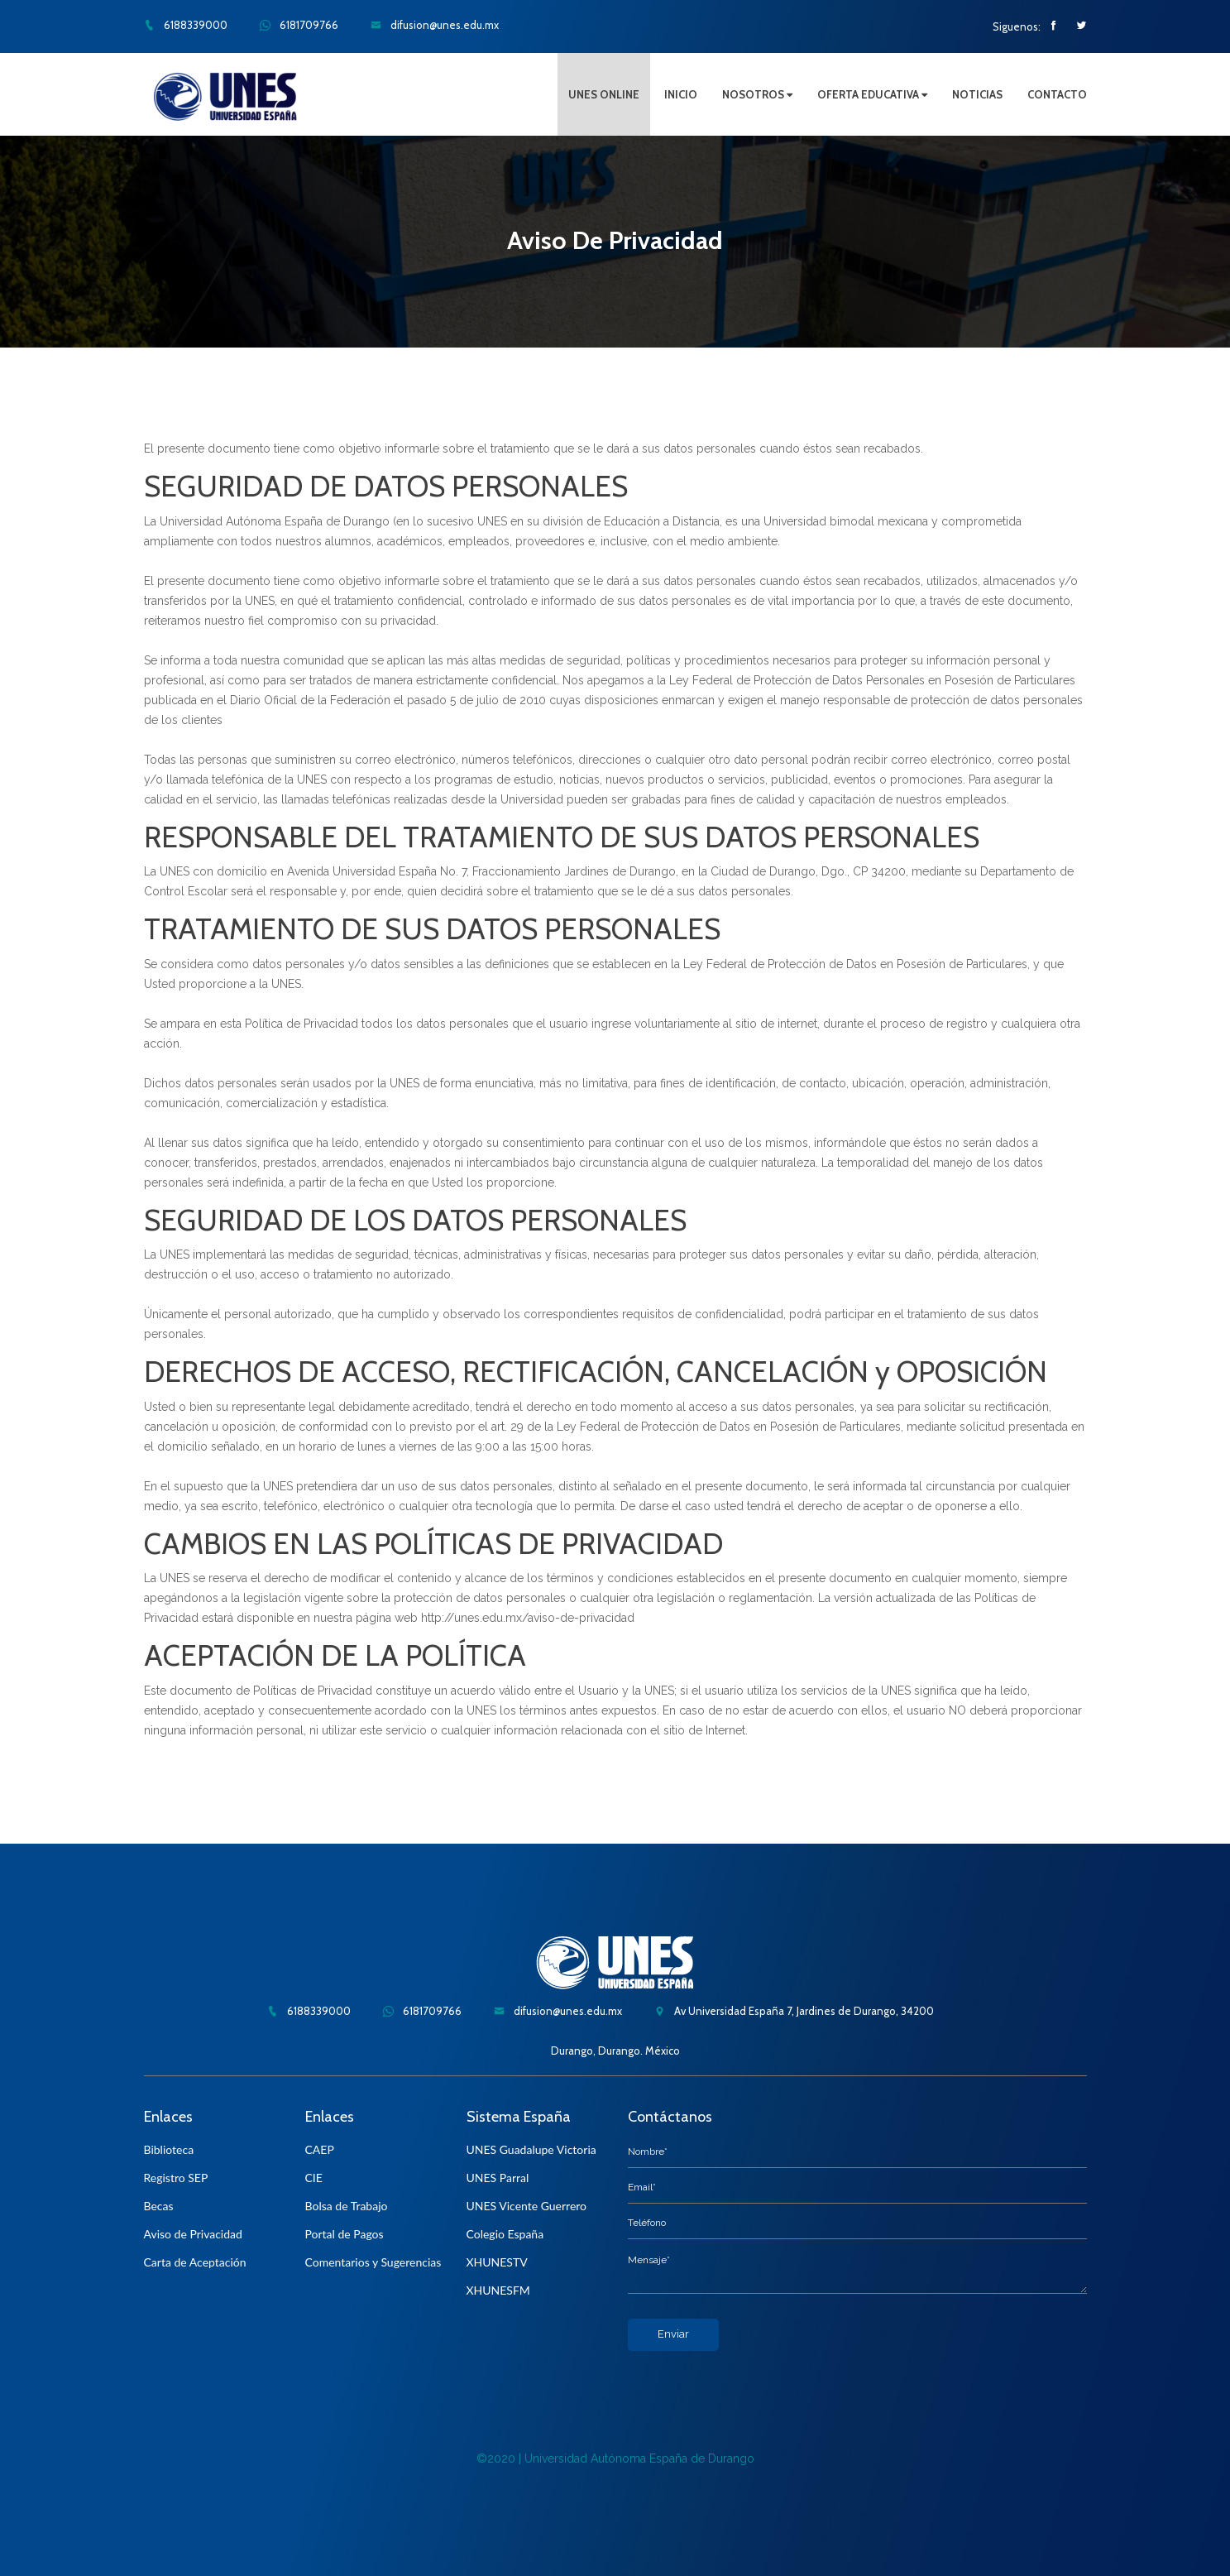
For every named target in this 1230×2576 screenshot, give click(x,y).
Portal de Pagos (344, 2234)
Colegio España (505, 2234)
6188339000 (185, 24)
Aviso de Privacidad (193, 2234)
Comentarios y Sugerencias (373, 2262)
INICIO (680, 94)
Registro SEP (176, 2178)
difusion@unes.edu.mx (435, 24)
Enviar (673, 2334)
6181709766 (299, 24)
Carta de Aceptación (195, 2262)
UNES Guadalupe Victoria (531, 2149)
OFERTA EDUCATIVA (872, 94)
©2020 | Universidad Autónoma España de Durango (615, 2458)
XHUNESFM (498, 2290)
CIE (314, 2178)
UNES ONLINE (603, 94)
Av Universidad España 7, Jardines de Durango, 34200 (794, 2010)
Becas (159, 2206)
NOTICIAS (977, 94)
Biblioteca (169, 2149)
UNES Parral (498, 2178)
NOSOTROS (757, 94)
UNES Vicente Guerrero (527, 2206)
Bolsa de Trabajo (346, 2206)
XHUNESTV (497, 2262)
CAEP (319, 2149)
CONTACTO (1057, 94)
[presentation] (753, 2383)
